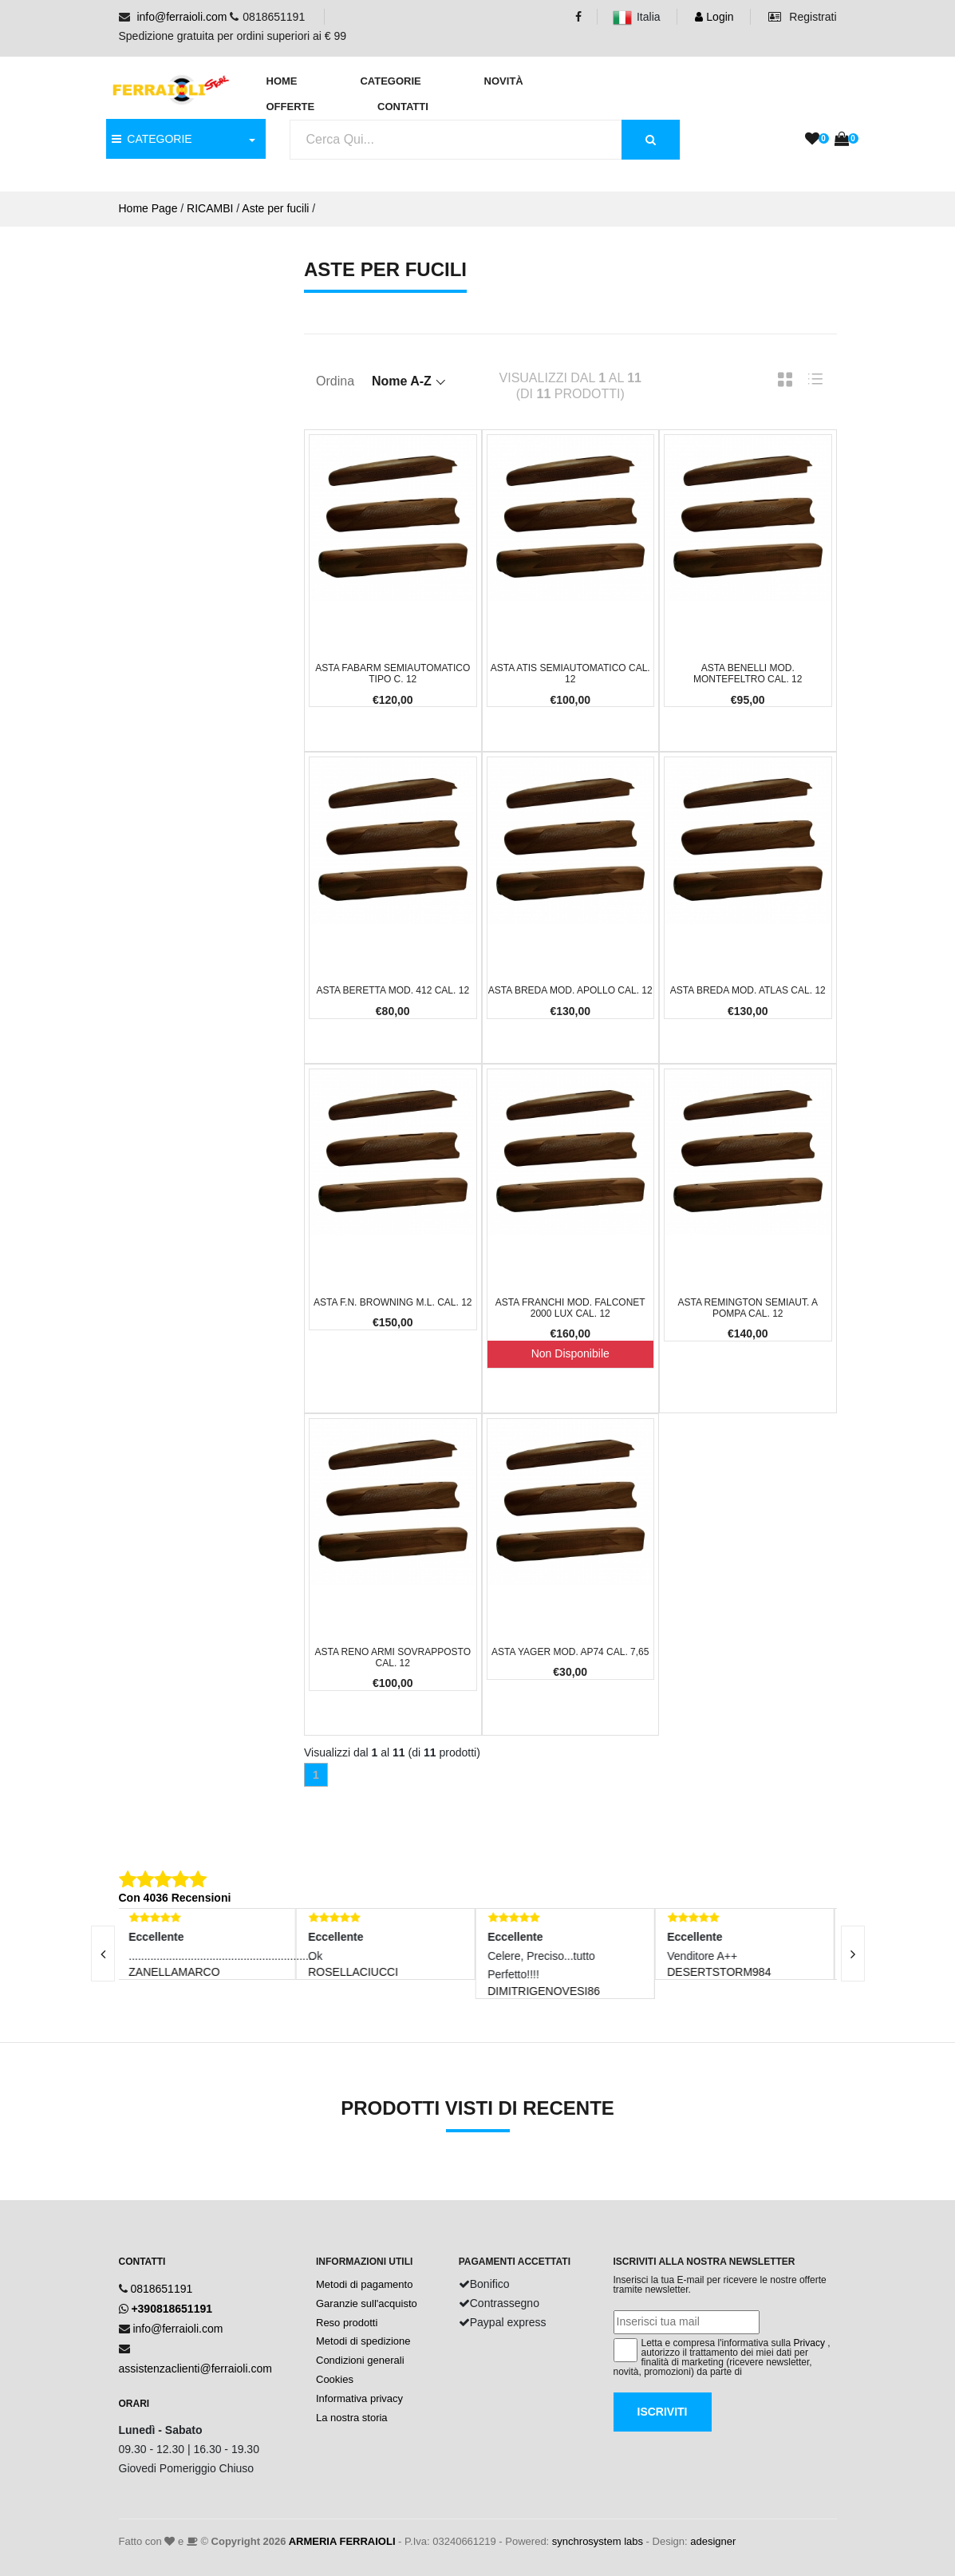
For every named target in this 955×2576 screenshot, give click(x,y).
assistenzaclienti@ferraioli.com (195, 2368)
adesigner (713, 2541)
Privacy (809, 2343)
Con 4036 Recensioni (175, 1897)
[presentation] (103, 1953)
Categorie (390, 81)
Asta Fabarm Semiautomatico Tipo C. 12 (392, 673)
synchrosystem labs (597, 2541)
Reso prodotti (346, 2323)
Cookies (334, 2379)
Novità (503, 81)
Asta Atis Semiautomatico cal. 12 (570, 673)
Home (282, 81)
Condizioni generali (360, 2360)
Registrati (802, 16)
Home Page (148, 208)
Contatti (402, 107)
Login (714, 16)
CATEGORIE (152, 138)
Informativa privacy (359, 2398)
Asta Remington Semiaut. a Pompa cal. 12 (747, 1308)
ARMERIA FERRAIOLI (342, 2541)
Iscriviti (662, 2411)
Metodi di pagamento (364, 2284)
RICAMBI (210, 208)
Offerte (290, 107)
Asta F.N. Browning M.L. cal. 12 (393, 1302)
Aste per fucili (275, 208)
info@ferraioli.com (181, 16)
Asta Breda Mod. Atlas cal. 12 (748, 990)
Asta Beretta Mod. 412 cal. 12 (392, 990)
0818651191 (161, 2288)
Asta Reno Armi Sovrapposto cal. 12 (392, 1657)
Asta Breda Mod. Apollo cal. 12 (570, 990)
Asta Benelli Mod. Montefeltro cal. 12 (747, 673)
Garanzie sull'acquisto (366, 2303)
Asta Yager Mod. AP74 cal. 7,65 (570, 1651)
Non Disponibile (570, 1353)
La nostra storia (352, 2418)
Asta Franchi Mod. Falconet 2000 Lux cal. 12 (570, 1308)
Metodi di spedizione (363, 2341)
